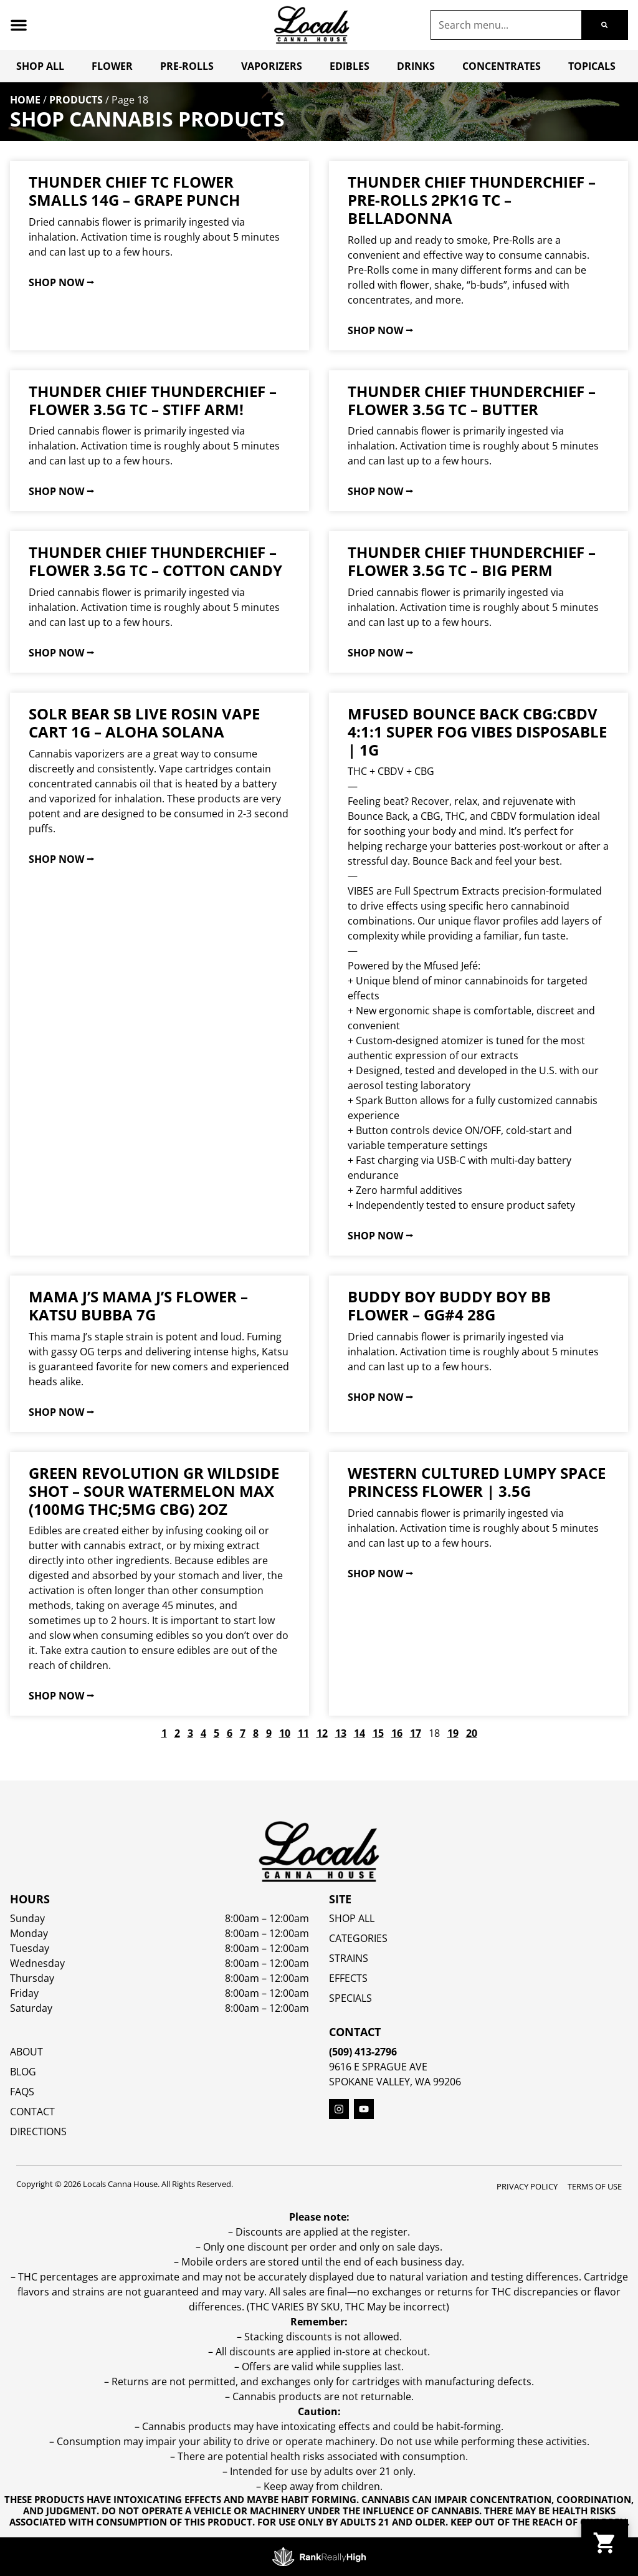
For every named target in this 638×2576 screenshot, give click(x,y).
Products (76, 100)
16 (396, 1733)
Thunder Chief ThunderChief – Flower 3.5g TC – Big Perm (472, 561)
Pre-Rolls (187, 66)
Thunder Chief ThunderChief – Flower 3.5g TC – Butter (472, 400)
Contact (32, 2111)
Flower (112, 66)
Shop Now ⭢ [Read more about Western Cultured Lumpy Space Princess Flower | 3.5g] (380, 1573)
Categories (358, 1938)
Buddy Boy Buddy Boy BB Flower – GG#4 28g (449, 1305)
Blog (23, 2072)
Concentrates (501, 66)
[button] (18, 25)
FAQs (22, 2091)
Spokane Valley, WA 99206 (395, 2081)
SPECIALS (350, 1998)
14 (359, 1733)
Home (25, 100)
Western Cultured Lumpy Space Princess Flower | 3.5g (477, 1482)
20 (471, 1733)
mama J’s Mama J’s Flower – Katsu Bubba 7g (138, 1305)
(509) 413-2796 (363, 2052)
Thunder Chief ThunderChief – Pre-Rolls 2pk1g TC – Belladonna (472, 199)
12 (322, 1733)
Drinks (416, 66)
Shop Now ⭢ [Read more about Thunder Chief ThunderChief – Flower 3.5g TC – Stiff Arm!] (61, 491)
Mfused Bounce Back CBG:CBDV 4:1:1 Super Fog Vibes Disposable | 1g (477, 731)
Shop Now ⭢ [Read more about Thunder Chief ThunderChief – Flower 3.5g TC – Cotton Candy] (61, 653)
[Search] (604, 25)
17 (415, 1733)
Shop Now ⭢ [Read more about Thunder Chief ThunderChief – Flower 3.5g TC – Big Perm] (380, 653)
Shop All (40, 66)
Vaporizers (271, 66)
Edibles (349, 66)
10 (284, 1733)
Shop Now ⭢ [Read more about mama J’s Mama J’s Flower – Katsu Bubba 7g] (61, 1412)
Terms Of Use (595, 2186)
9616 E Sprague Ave (378, 2067)
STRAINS (348, 1958)
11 (303, 1733)
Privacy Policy (527, 2186)
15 (378, 1733)
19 (453, 1733)
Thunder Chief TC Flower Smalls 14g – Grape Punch (134, 190)
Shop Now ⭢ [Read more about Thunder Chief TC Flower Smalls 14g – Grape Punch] (61, 282)
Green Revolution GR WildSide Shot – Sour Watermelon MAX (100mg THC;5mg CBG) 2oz (154, 1491)
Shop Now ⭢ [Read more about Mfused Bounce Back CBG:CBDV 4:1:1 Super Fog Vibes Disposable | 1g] (380, 1235)
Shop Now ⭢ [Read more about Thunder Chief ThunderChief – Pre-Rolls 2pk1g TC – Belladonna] (380, 330)
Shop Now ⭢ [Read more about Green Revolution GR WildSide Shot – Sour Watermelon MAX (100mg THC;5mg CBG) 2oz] (61, 1696)
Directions (38, 2131)
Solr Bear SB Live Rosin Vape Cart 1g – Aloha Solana (144, 722)
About (26, 2052)
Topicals (592, 66)
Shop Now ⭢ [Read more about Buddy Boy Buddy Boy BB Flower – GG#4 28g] (380, 1397)
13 (340, 1733)
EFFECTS (348, 1978)
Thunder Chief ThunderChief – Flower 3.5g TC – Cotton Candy (155, 561)
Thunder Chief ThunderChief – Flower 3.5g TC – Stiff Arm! (153, 400)
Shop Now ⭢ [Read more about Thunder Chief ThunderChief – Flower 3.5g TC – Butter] (380, 491)
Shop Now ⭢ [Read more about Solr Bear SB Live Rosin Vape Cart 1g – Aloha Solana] (61, 859)
